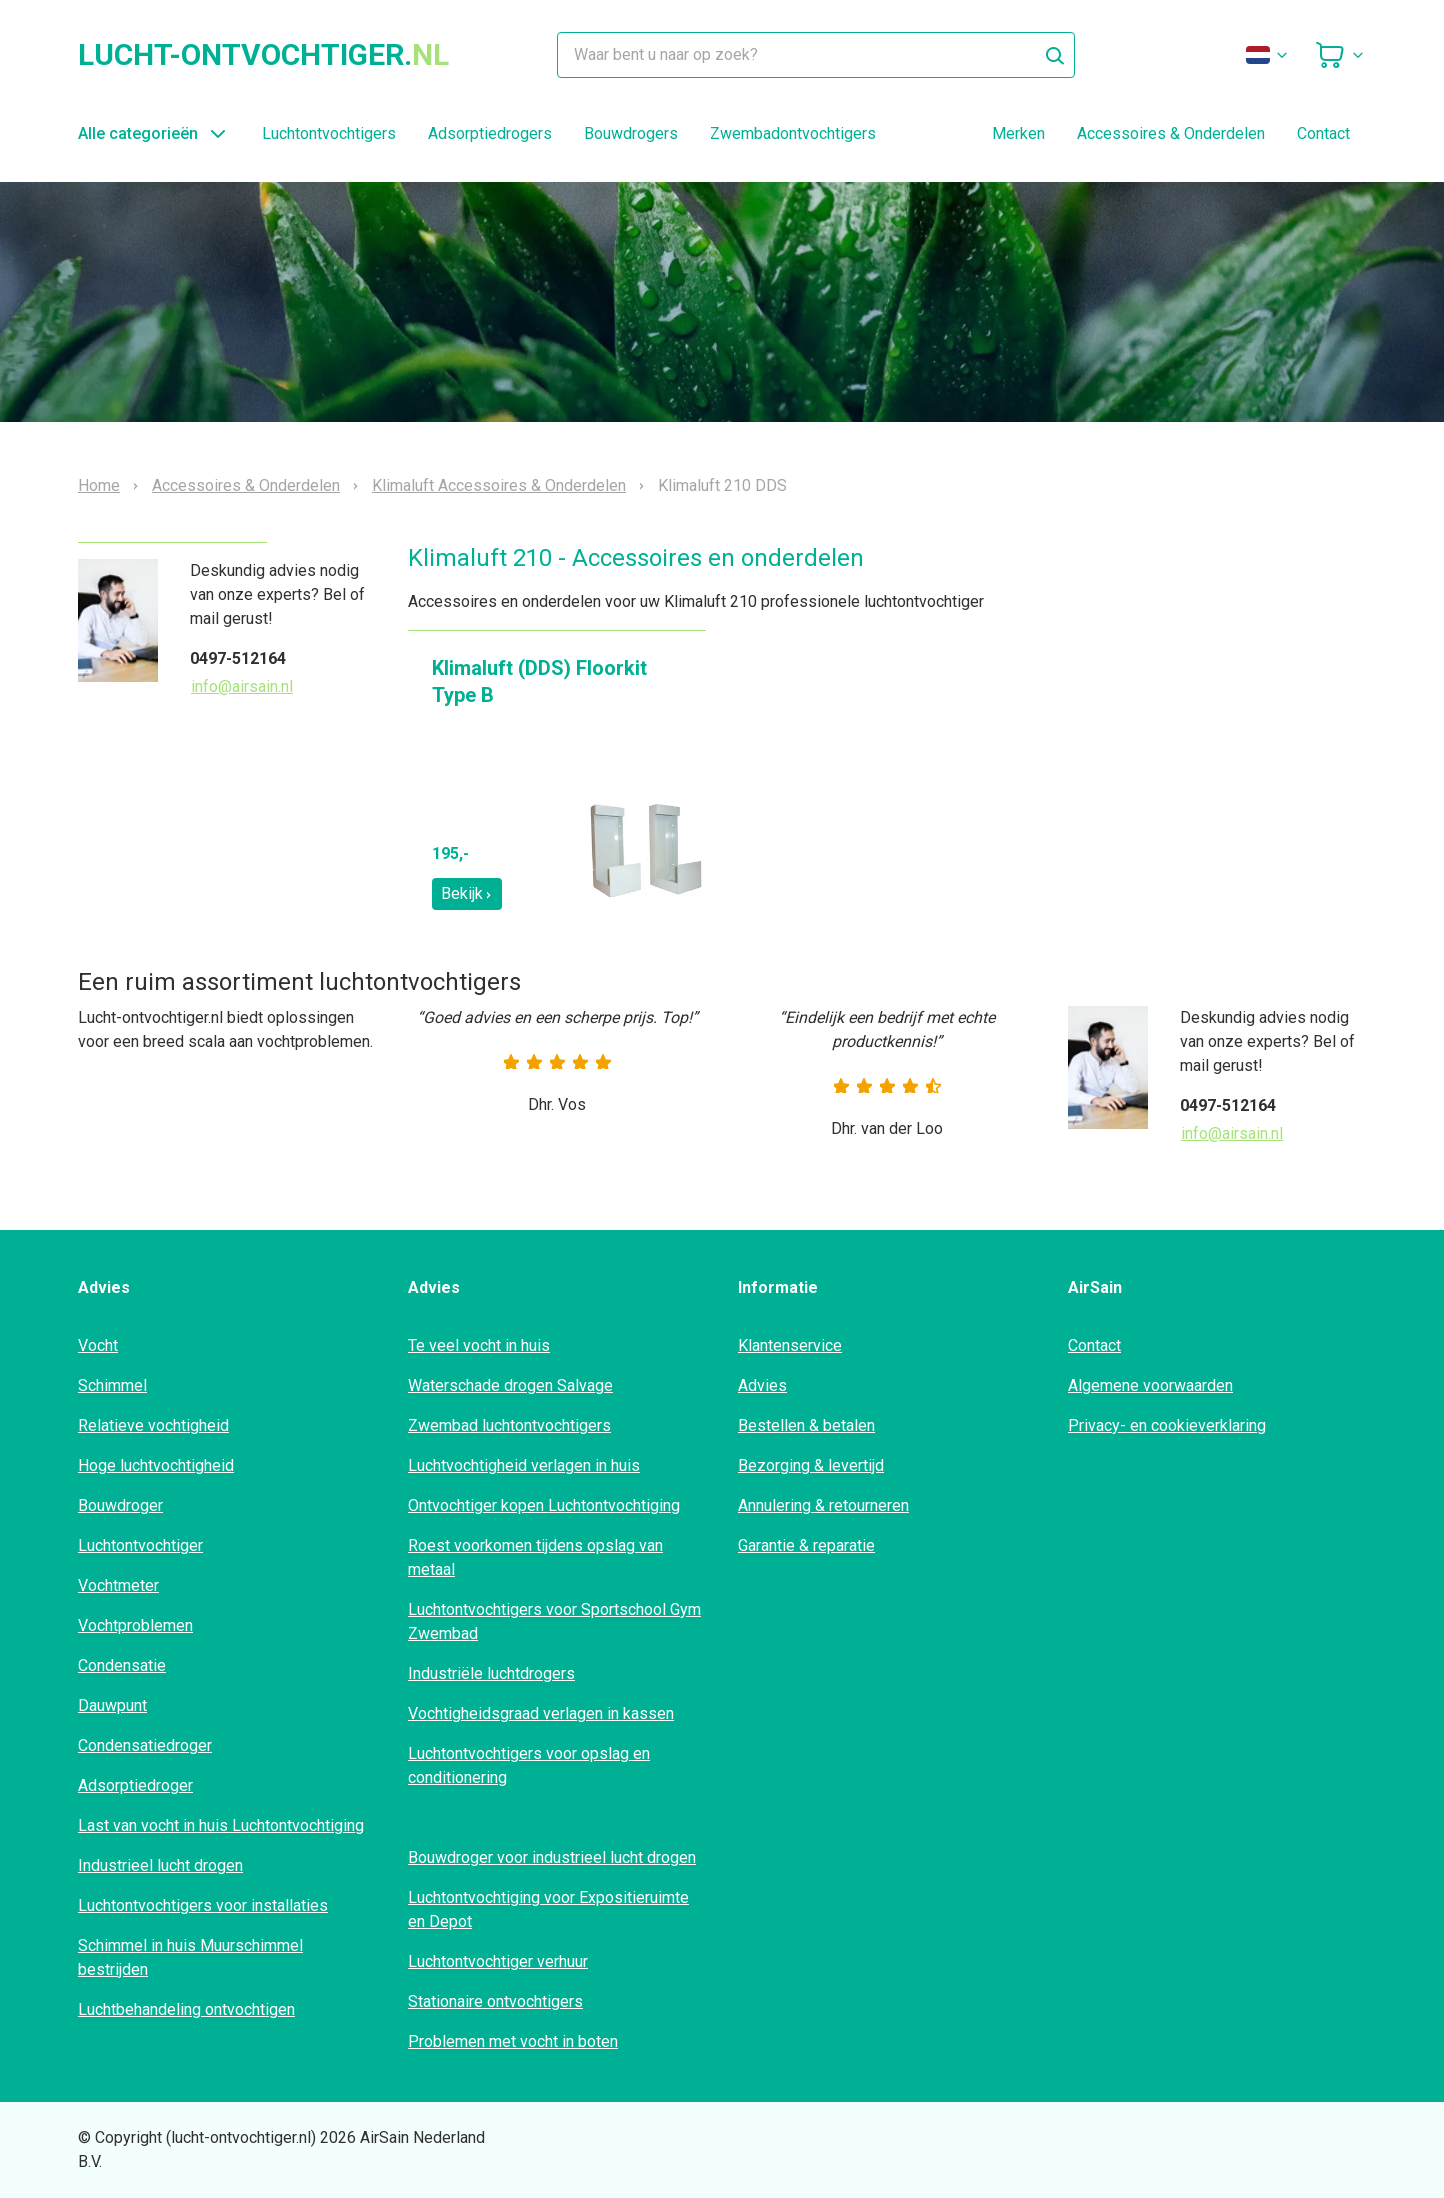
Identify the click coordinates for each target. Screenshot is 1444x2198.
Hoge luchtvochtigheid (156, 1465)
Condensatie (122, 1665)
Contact (1323, 133)
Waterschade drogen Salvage (510, 1385)
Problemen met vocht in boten (513, 2041)
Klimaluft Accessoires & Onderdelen (499, 486)
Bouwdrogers (631, 133)
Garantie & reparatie (806, 1545)
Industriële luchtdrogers (491, 1673)
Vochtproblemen (135, 1625)
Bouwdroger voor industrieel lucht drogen (552, 1857)
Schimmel (112, 1385)
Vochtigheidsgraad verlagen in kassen (541, 1713)
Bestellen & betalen (806, 1425)
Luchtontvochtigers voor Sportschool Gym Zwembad (554, 1621)
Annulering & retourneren (823, 1505)
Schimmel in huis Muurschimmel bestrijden (190, 1957)
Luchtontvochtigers (329, 133)
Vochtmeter (118, 1585)
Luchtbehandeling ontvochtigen (186, 2009)
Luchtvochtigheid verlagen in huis (524, 1465)
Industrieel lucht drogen (160, 1865)
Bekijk (467, 893)
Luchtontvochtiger (140, 1545)
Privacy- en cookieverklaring (1167, 1425)
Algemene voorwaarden (1150, 1385)
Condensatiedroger (145, 1745)
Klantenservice (790, 1345)
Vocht (98, 1345)
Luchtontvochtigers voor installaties (203, 1905)
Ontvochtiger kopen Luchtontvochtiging (544, 1505)
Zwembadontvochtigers (793, 133)
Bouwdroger (120, 1505)
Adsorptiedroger (135, 1785)
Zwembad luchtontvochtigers (509, 1425)
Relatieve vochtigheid (153, 1425)
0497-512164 (238, 658)
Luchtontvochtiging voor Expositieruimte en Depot (548, 1909)
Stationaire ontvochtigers (495, 2001)
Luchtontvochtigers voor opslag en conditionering (529, 1765)
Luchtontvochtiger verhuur (498, 1961)
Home (99, 486)
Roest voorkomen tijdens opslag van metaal (535, 1557)
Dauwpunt (112, 1705)
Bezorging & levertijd (811, 1465)
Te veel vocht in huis (479, 1345)
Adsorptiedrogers (490, 133)
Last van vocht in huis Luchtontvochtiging (221, 1825)
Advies (762, 1385)
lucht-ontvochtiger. (263, 55)
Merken (1018, 133)
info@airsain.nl (242, 686)
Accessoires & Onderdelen (1171, 133)
